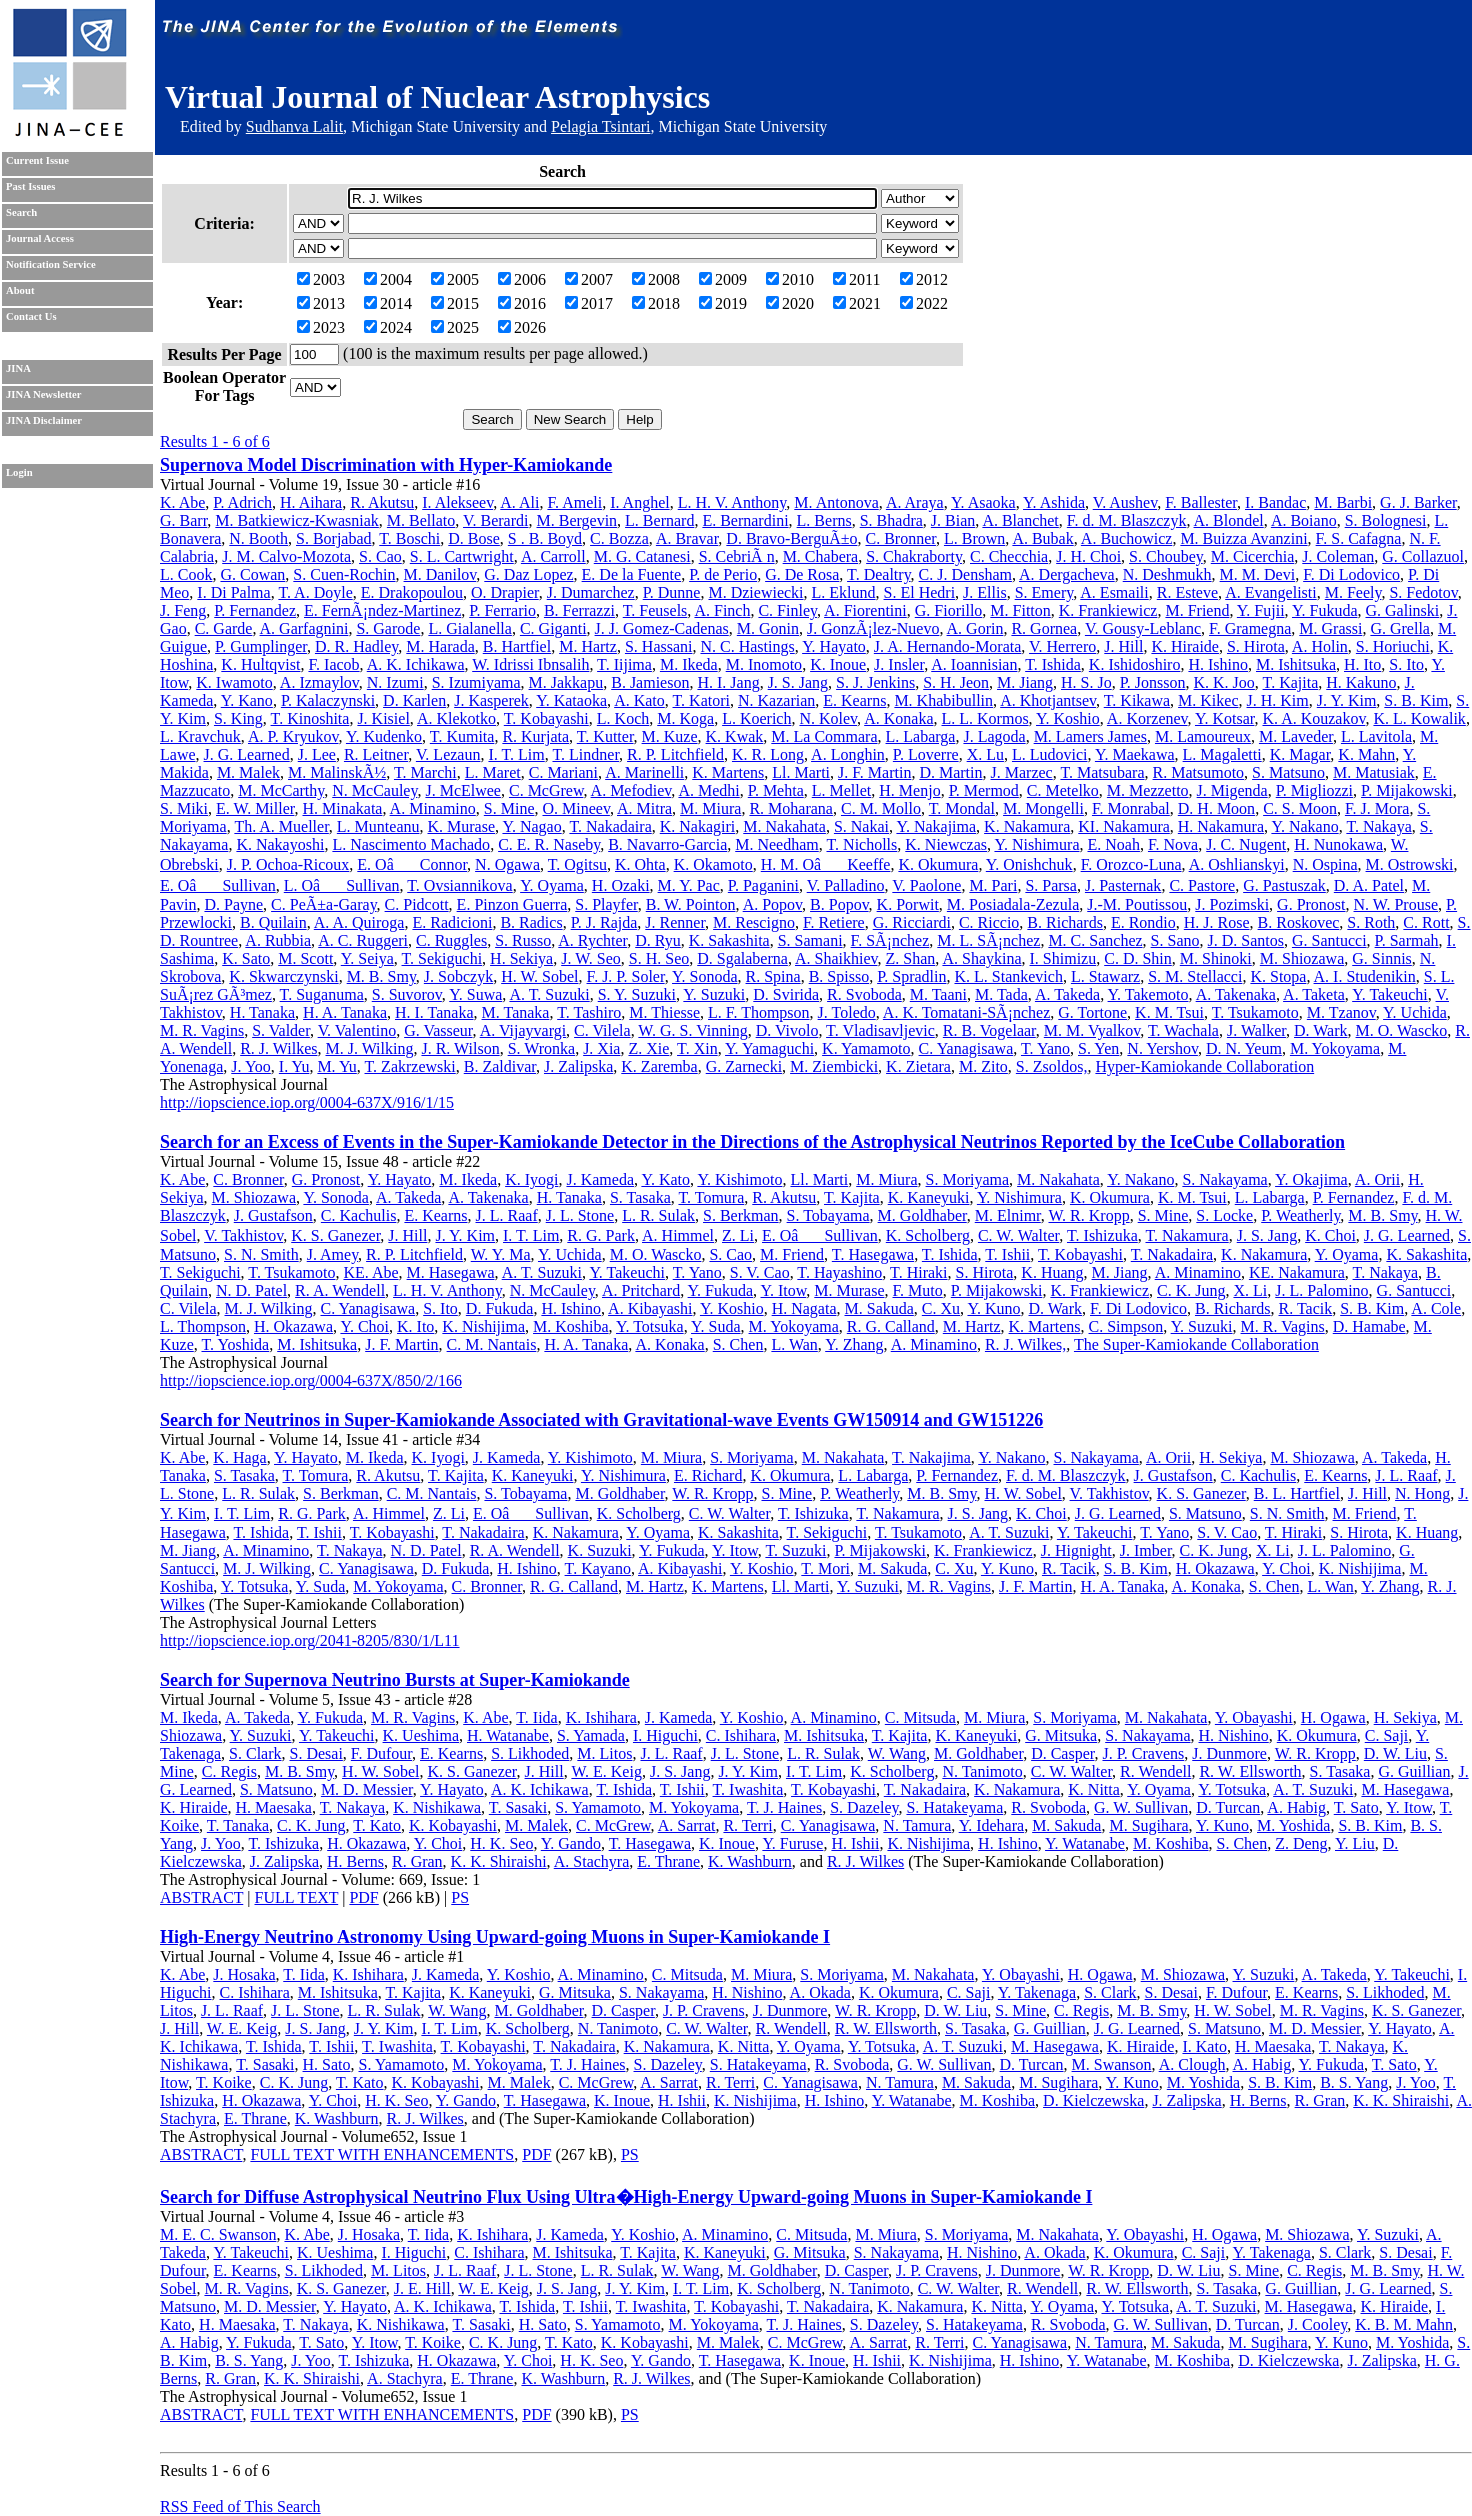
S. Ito (1406, 664)
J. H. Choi (1088, 556)
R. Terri (747, 1825)
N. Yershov (1162, 1048)
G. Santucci (1329, 940)
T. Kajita (1291, 682)
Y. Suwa (475, 994)
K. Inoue (838, 664)
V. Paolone (926, 885)
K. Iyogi (531, 1179)
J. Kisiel (383, 718)
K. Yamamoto (866, 1048)
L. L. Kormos (985, 718)
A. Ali (519, 502)
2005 (455, 279)
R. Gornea (1044, 628)
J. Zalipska (578, 1066)
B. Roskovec (1299, 922)
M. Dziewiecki (755, 592)
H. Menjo (909, 790)
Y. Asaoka (983, 502)
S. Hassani (659, 646)
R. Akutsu (382, 502)
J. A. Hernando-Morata (948, 646)
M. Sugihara (1148, 1825)
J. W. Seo (591, 958)
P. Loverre (926, 754)
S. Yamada (591, 1735)
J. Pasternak (1123, 885)
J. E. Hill (422, 2288)
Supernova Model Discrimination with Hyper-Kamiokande (386, 465)
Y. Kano (247, 700)
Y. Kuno (993, 1308)
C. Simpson (1126, 1326)
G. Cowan (252, 574)
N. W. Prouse (1396, 904)
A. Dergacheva (1067, 574)
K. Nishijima (483, 1326)
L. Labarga (921, 736)
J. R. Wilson (460, 1048)
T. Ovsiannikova (459, 885)
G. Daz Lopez (528, 574)
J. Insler (899, 664)
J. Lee (317, 754)
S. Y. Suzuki (637, 994)
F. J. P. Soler (626, 976)
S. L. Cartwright (462, 556)
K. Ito (415, 1326)
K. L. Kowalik (1419, 718)
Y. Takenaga (1037, 1992)
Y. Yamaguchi (769, 1048)
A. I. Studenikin (1365, 976)
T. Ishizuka (1102, 1235)
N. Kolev (828, 718)
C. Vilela (602, 1030)
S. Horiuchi (1393, 646)
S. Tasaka (640, 1197)
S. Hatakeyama (954, 1807)
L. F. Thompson (759, 1012)
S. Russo (523, 940)
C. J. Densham (965, 574)
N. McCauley (374, 790)
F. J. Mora (1377, 808)
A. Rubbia (278, 940)
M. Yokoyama (1335, 1048)
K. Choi (1330, 1235)
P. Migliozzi (1314, 790)
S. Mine (509, 808)
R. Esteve (1187, 592)
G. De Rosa (802, 574)
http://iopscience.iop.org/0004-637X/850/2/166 (311, 1380)
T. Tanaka (238, 1825)
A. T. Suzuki (549, 994)
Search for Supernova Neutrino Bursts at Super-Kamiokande (395, 1680)
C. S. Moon (1300, 808)
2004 (388, 279)
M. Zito (983, 1066)
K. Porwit (908, 904)
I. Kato (1204, 2046)
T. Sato (1356, 1807)
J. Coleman (1338, 556)
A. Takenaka (1236, 994)
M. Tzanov (1341, 1012)
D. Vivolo (787, 1030)
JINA (18, 368)
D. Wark (1321, 1030)
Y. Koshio (1068, 718)
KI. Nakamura (1124, 826)
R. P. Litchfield (675, 754)
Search (21, 212)
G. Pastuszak (1284, 885)
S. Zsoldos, (1052, 1066)
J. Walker (1256, 1030)
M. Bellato (421, 520)
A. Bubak (1042, 538)
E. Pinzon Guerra (512, 904)
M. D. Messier (367, 1789)
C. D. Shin (1138, 958)
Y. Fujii (1261, 610)
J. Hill (1123, 646)
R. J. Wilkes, (1025, 1344)
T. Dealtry (879, 574)
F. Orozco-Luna (1131, 864)
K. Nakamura (1027, 826)
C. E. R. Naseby (549, 844)
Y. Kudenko (384, 736)
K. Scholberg (928, 1235)
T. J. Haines (784, 1807)
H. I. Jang (728, 682)
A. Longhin (848, 754)
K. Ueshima (421, 1735)
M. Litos (604, 1753)
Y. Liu (1355, 1843)
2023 (321, 327)
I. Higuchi (665, 1735)
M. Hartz (588, 646)
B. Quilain (273, 922)
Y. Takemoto (1148, 994)
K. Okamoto (713, 864)
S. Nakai (861, 826)
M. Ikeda (689, 664)
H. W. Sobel (539, 976)
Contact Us (31, 316)
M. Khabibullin (943, 700)
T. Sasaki (518, 1807)
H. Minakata (342, 808)
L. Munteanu (378, 826)
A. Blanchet (1020, 520)
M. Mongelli (1043, 808)
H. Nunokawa (1338, 844)
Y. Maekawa (1135, 754)
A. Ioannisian (974, 664)
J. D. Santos (1245, 940)
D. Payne (233, 904)
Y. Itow (784, 1290)
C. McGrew (546, 790)
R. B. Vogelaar (989, 1030)
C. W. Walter (1018, 1235)
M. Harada (440, 646)
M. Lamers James (1090, 736)
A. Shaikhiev (836, 958)
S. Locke (1224, 1215)
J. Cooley (1317, 2324)
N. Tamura (917, 1825)
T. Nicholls (861, 844)
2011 (856, 279)
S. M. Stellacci (1195, 976)
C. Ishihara (741, 1735)
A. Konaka (898, 718)
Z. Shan (911, 958)
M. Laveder (1296, 736)
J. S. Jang (798, 682)
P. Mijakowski (1407, 790)
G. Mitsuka (1061, 1735)
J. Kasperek (491, 700)
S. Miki (184, 808)
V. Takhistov (243, 1235)
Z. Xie (648, 1048)
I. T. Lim (516, 754)
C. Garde (224, 628)
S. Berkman (741, 1215)
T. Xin (697, 1048)
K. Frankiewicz (1108, 610)
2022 (924, 303)
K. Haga (239, 1457)
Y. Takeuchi (1390, 994)
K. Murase (461, 826)
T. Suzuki (795, 1550)
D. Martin (950, 772)
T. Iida (536, 1717)
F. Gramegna (1250, 628)
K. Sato (246, 958)
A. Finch (722, 610)
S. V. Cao (760, 1272)
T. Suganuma (322, 994)
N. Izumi (395, 682)
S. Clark (255, 1753)
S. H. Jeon (956, 682)
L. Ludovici (1050, 754)
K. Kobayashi (453, 1825)
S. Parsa (1051, 885)
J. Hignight (1076, 1550)
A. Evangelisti (1271, 592)
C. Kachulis (359, 1215)
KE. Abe (370, 1272)
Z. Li (738, 1235)
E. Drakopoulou (412, 592)
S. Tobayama (828, 1215)
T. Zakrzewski (410, 1066)
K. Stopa (1278, 976)
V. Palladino (846, 885)
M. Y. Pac (689, 885)
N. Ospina (1325, 864)
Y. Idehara (991, 1825)
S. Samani (810, 940)
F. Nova (1173, 844)
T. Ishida (1053, 664)
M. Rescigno (754, 922)
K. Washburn (750, 1861)
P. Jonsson (1153, 682)
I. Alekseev (457, 502)
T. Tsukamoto (1255, 1012)
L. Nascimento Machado (411, 844)
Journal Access (40, 238)
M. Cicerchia (1253, 556)
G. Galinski (1402, 610)
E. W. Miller (255, 808)
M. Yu (336, 1066)
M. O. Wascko (1402, 1030)
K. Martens (728, 772)
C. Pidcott (417, 904)
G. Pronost (1311, 904)
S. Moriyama (968, 1179)
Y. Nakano (1304, 826)
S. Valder (281, 1030)
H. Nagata (804, 1308)
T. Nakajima (931, 1457)
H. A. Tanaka (345, 1012)
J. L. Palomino (1321, 1290)
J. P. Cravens (1143, 1753)
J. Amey (332, 1254)
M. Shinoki (1216, 958)
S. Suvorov (407, 994)
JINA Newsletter (43, 394)
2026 (522, 327)
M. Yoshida (1293, 1825)
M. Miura (710, 808)
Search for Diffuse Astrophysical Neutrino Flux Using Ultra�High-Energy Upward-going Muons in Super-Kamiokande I (626, 2197)
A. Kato (639, 700)
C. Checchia (1009, 556)
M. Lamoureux (1203, 736)
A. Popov (772, 904)
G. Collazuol (1423, 556)
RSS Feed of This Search (240, 2506)
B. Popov (839, 904)
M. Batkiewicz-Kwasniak (297, 520)
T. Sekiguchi (442, 958)
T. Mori (825, 1568)
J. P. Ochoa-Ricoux (288, 864)
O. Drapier (505, 592)
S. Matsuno (1288, 772)
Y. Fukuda (1325, 610)
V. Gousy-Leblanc (1143, 628)
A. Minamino (433, 808)
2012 (924, 279)
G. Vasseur (438, 1030)
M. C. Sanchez (1095, 940)
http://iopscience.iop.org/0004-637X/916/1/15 (307, 1102)
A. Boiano (1304, 520)
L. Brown (974, 538)
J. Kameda (600, 1179)
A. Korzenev (1147, 718)
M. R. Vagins (202, 1030)
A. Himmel (678, 1235)
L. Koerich (756, 718)
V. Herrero (1062, 646)
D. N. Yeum (1244, 1048)
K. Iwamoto (234, 682)
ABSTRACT (201, 1897)
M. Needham (777, 844)
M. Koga (685, 718)
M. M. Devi (1258, 574)
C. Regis (229, 1771)
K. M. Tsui (1169, 1012)
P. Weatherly (1300, 1215)
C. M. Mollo (881, 808)
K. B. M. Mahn (1404, 2324)
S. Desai (316, 1753)
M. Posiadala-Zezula (1013, 904)
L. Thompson (203, 1326)
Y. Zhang (854, 1344)
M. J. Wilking (369, 1048)
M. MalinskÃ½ (337, 772)
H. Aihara (311, 502)
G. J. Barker (1418, 502)
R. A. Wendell (340, 1290)
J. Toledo (847, 1012)
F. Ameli (574, 502)
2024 (388, 327)
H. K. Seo (501, 1843)
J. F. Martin (874, 772)
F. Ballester (1201, 502)
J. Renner (675, 922)
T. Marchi (425, 772)
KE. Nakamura (1297, 1272)
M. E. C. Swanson (218, 2234)
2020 (790, 303)
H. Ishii (855, 1843)
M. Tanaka (516, 1012)
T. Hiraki (918, 1272)
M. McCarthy (281, 790)
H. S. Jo (1086, 682)
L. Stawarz (1105, 976)
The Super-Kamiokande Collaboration (1196, 1344)
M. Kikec (1208, 700)
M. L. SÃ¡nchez (988, 940)
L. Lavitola (1376, 736)
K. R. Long (768, 754)
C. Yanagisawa (966, 1048)
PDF (363, 1897)
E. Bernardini (745, 520)
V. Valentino (357, 1030)
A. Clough (1192, 2064)
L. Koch (623, 718)
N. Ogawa (507, 864)
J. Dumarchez (591, 592)
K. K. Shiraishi (499, 1861)
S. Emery (1044, 592)
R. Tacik (1306, 1308)
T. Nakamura (1186, 1235)
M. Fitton (1020, 610)
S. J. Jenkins (875, 682)
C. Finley (787, 610)
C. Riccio (989, 922)
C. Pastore (1202, 885)
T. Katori (701, 700)
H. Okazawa (293, 1326)
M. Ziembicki (834, 1066)
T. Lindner (585, 754)
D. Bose (474, 538)
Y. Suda (716, 1326)
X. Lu (985, 754)
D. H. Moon (1216, 808)
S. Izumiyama (476, 682)
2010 (790, 279)
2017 (589, 303)
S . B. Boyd (545, 538)
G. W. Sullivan (1141, 1807)
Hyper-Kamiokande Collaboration (1204, 1066)
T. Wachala (1183, 1030)
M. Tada (1001, 994)
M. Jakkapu (566, 682)
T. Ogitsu (577, 864)
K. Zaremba (659, 1066)
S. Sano (1175, 940)
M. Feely (1353, 592)
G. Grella (1400, 628)
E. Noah (1114, 844)
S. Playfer (606, 904)
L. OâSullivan (342, 885)
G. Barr (183, 520)
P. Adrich (242, 502)
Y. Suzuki (714, 994)
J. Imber (1146, 1550)
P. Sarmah (1407, 940)
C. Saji (1387, 1735)
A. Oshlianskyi (1237, 864)
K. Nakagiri (698, 826)
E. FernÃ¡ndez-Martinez (382, 610)
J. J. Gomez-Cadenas (662, 628)
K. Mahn (1366, 754)
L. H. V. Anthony (732, 502)
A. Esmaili (1114, 592)
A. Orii (1377, 1179)
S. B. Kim (1416, 700)
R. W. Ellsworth (1250, 1771)
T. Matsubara (1102, 772)
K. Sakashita (729, 940)
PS (460, 1897)
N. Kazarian (776, 700)
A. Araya (915, 502)
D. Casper (1062, 1753)
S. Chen (738, 1344)
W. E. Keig (606, 1771)
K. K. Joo (1224, 682)
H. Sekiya (521, 958)
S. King (238, 718)
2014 (388, 303)
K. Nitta (1094, 1789)
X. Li (1250, 1290)
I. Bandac (1275, 502)
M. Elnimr (1008, 1215)
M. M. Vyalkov (1092, 1030)
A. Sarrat (687, 1825)
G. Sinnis (1382, 958)
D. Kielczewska (1093, 2100)
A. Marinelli (644, 772)
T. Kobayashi (546, 718)
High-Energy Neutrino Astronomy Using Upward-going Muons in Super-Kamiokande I (495, 1937)
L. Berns (824, 520)
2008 (656, 279)
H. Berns (355, 1861)
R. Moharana (791, 808)
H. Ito (1362, 664)
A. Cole (1436, 1308)
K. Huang (1052, 1272)
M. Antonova (836, 502)
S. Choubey (1166, 556)
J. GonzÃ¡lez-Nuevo (873, 628)
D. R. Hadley (356, 646)
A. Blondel (1229, 520)
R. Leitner (376, 754)
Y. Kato (665, 1179)
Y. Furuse (792, 1843)
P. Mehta (776, 790)
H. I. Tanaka (434, 1012)
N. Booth (258, 538)
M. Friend (1197, 610)
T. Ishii (1007, 1254)
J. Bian (953, 520)
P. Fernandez (255, 610)
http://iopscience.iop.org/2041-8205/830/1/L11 (310, 1640)
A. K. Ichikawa (416, 664)
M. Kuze (670, 736)
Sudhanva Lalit (294, 126)
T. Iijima (624, 664)
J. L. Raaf (507, 1215)
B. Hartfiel (517, 646)
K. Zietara (918, 1066)
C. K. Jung (1191, 1290)
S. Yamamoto (598, 1807)
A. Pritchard (641, 1290)
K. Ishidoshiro (1135, 664)
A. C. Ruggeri (363, 940)
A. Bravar (687, 538)
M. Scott (305, 958)
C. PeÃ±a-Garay (323, 904)
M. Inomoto (764, 664)
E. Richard (708, 1475)
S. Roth (1371, 922)
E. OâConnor (412, 864)
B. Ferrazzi (579, 610)
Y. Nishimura (1036, 844)
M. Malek (248, 772)
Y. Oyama (552, 885)
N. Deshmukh (1167, 574)
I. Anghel (640, 502)
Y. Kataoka (571, 700)
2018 (656, 303)
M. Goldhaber (922, 1215)
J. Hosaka (244, 1974)
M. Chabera (821, 556)
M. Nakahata (784, 826)
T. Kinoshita (310, 718)
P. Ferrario (502, 610)
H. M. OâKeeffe (826, 864)
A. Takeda (1067, 994)
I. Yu (294, 1066)
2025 (455, 327)
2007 (589, 279)
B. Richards (1065, 922)
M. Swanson (1112, 2064)
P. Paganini (763, 885)
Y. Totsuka (650, 1326)
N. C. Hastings (747, 646)
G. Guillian (1414, 1771)
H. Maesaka (274, 1807)
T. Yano (1045, 1048)
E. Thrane (668, 1861)
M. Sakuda (879, 1308)
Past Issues (30, 186)
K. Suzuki (600, 1550)
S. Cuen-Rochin (344, 574)
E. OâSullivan (218, 885)
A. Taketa (1314, 994)
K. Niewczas (946, 844)
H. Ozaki (621, 885)
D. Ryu (658, 940)
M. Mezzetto (1148, 790)
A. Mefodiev (631, 790)
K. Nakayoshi (280, 844)
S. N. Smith (261, 1254)
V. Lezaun (448, 754)
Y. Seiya (367, 958)
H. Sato (327, 2064)
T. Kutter (605, 736)
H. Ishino (1218, 664)
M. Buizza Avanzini (1243, 538)
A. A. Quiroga (359, 922)
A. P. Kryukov (293, 736)
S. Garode (388, 628)
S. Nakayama (1224, 1179)
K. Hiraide (1185, 646)
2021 (857, 303)
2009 (723, 279)
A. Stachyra (592, 1861)
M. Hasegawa (451, 1272)
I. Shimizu (1063, 958)
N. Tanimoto (982, 1771)
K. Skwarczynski (283, 976)
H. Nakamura (1221, 826)
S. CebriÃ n (737, 556)
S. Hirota (1256, 646)
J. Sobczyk (458, 976)
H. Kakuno (1361, 682)
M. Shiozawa (1302, 958)
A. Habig (1296, 1807)
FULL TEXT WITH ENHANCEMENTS (382, 2154)
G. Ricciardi (912, 922)
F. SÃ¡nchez (890, 940)
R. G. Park (601, 1235)
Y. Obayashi (1254, 1717)
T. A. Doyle (315, 592)
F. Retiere (834, 922)
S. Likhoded (530, 1753)
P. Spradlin (911, 976)
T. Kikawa (1137, 700)
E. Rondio (1143, 922)
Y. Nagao (531, 826)
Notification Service (51, 264)
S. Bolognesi (1386, 520)
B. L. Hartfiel (1297, 1493)
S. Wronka (542, 1048)
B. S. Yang (1354, 2082)
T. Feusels (655, 610)
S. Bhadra (891, 520)
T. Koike (224, 2082)
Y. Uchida (1415, 1012)
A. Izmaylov (319, 682)
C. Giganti (553, 628)
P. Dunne (672, 592)
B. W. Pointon (691, 904)
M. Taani (938, 994)
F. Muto (918, 1290)
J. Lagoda (994, 736)
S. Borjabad (334, 538)
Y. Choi (364, 1326)
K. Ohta (640, 864)
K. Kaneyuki (929, 1197)
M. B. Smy (381, 976)
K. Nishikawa (437, 1807)
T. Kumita (462, 736)
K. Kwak (735, 736)
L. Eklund (844, 592)
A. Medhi (708, 790)
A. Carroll (553, 556)
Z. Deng (1301, 1843)
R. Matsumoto (1199, 772)
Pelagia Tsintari (600, 126)
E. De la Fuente (632, 574)
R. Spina (773, 976)
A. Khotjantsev (1048, 700)
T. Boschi (409, 538)
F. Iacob (333, 664)
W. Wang (897, 1753)
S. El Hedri (920, 592)
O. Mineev (575, 808)
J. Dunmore (1229, 1753)
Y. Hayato (834, 646)
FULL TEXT (296, 1897)
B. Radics (531, 922)
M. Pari (993, 885)
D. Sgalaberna (742, 958)
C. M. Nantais (492, 1344)
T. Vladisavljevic (880, 1030)
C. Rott (1426, 922)
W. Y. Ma (501, 1254)
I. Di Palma (233, 592)
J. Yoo (251, 1066)
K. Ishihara (601, 1717)
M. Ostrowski (1410, 864)
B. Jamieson (650, 682)
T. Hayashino (839, 1272)
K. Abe (182, 502)
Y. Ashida (1054, 502)
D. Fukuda (500, 1308)
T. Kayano (598, 1568)
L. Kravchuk (200, 736)
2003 (321, 279)
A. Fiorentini (865, 610)
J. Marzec (1022, 772)
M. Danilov (440, 574)
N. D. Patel (251, 1290)
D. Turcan (1228, 1807)
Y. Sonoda (705, 976)
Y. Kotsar (1225, 718)
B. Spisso (839, 976)
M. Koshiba (571, 1326)
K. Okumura (938, 864)
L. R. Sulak (658, 1215)
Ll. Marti (801, 772)
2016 (522, 303)
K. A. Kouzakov (1313, 718)
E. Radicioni (452, 922)
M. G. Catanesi (642, 556)
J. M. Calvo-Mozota (286, 556)
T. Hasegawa (873, 1254)
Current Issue (37, 160)
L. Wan (794, 1344)
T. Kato (377, 1825)
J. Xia (601, 1048)
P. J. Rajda (604, 922)
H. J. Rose (1217, 922)
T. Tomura (711, 1197)
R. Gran (417, 1861)
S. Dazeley (864, 1807)
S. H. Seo (659, 958)
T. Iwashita (748, 1789)
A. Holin (1320, 646)
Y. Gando (571, 1843)
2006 (522, 279)
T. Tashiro (589, 1012)
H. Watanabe (508, 1735)
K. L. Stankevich (1008, 976)
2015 (455, 303)
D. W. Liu (1395, 1753)
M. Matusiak (1374, 772)
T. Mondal (962, 808)
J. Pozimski (1232, 904)
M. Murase (849, 1290)
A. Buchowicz (1127, 538)
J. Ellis (985, 592)
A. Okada (820, 1992)
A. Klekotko (456, 718)
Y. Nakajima (936, 826)
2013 (321, 303)
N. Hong (1422, 1493)
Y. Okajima (1311, 1179)
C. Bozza (619, 538)
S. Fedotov (1423, 592)
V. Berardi (495, 520)
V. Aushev (1125, 502)
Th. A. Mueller (281, 826)
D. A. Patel (1369, 885)
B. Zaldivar (500, 1066)
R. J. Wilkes (278, 1048)
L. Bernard (659, 520)
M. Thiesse (664, 1012)
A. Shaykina (981, 958)
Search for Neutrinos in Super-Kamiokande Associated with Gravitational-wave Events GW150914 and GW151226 (601, 1420)
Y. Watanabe (1085, 1843)
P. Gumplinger (261, 646)
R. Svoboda (864, 994)
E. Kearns (854, 700)
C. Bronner (900, 538)
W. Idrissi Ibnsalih (530, 664)
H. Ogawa (1333, 1717)
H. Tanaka (262, 1012)
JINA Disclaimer (44, 420)
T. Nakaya (1378, 826)
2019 (723, 303)
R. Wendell (1155, 1771)
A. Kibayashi (650, 1308)
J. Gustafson (273, 1215)
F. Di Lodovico (1351, 574)
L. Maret (493, 772)
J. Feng (183, 610)
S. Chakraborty (914, 556)
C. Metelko (1063, 790)
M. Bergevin (576, 520)
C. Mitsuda (920, 1717)
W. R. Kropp (1088, 1215)
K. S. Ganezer (335, 1235)
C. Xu (941, 1308)
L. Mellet (842, 790)
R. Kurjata (535, 736)
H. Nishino (1234, 1735)
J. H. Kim (1278, 700)
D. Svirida (786, 994)
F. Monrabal (1131, 808)
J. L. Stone (580, 1215)
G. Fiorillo (949, 610)
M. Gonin (768, 628)
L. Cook (186, 574)
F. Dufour (381, 1753)
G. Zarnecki (744, 1066)
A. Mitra (644, 808)
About (20, 290)
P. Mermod (984, 790)
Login (19, 472)
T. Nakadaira (610, 826)
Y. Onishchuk (1029, 864)
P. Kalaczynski (328, 700)
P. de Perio (723, 574)
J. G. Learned (247, 754)
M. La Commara (824, 736)
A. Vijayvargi (523, 1030)
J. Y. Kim (1347, 700)
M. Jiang (1025, 682)
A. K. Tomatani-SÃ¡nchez (966, 1012)
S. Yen (1098, 1048)
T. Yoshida (235, 1344)
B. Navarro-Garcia (667, 844)
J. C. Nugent (1246, 844)
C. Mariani (563, 772)
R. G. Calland (891, 1326)
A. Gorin (975, 628)
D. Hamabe (1369, 1326)
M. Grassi (1330, 628)
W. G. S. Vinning (692, 1030)
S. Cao (380, 556)
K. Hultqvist (260, 664)
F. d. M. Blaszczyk (1127, 520)
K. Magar (1300, 754)
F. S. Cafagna (1359, 538)
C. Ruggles (451, 940)
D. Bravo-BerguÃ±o (791, 538)
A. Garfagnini (304, 628)
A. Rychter (592, 940)
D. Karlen (414, 700)
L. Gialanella (470, 628)
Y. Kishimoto (739, 1179)
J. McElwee (463, 790)
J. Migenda (1232, 790)
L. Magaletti (1222, 754)
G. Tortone (1092, 1012)
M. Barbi (1343, 502)
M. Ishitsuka (1296, 664)
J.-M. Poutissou (1137, 904)
